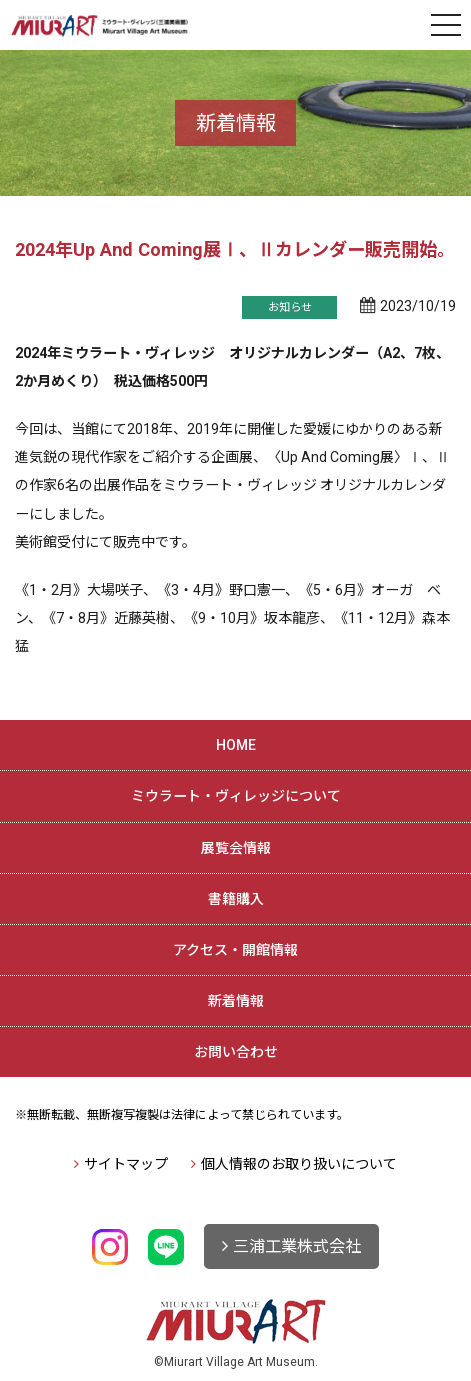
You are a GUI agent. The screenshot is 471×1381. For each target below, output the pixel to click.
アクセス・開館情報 (235, 950)
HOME (236, 745)
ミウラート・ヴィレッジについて (236, 796)
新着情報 (236, 1001)
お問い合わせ (236, 1052)
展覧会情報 (236, 848)
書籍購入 (236, 899)
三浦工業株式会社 (297, 1246)
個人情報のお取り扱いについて (299, 1164)
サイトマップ (126, 1164)
